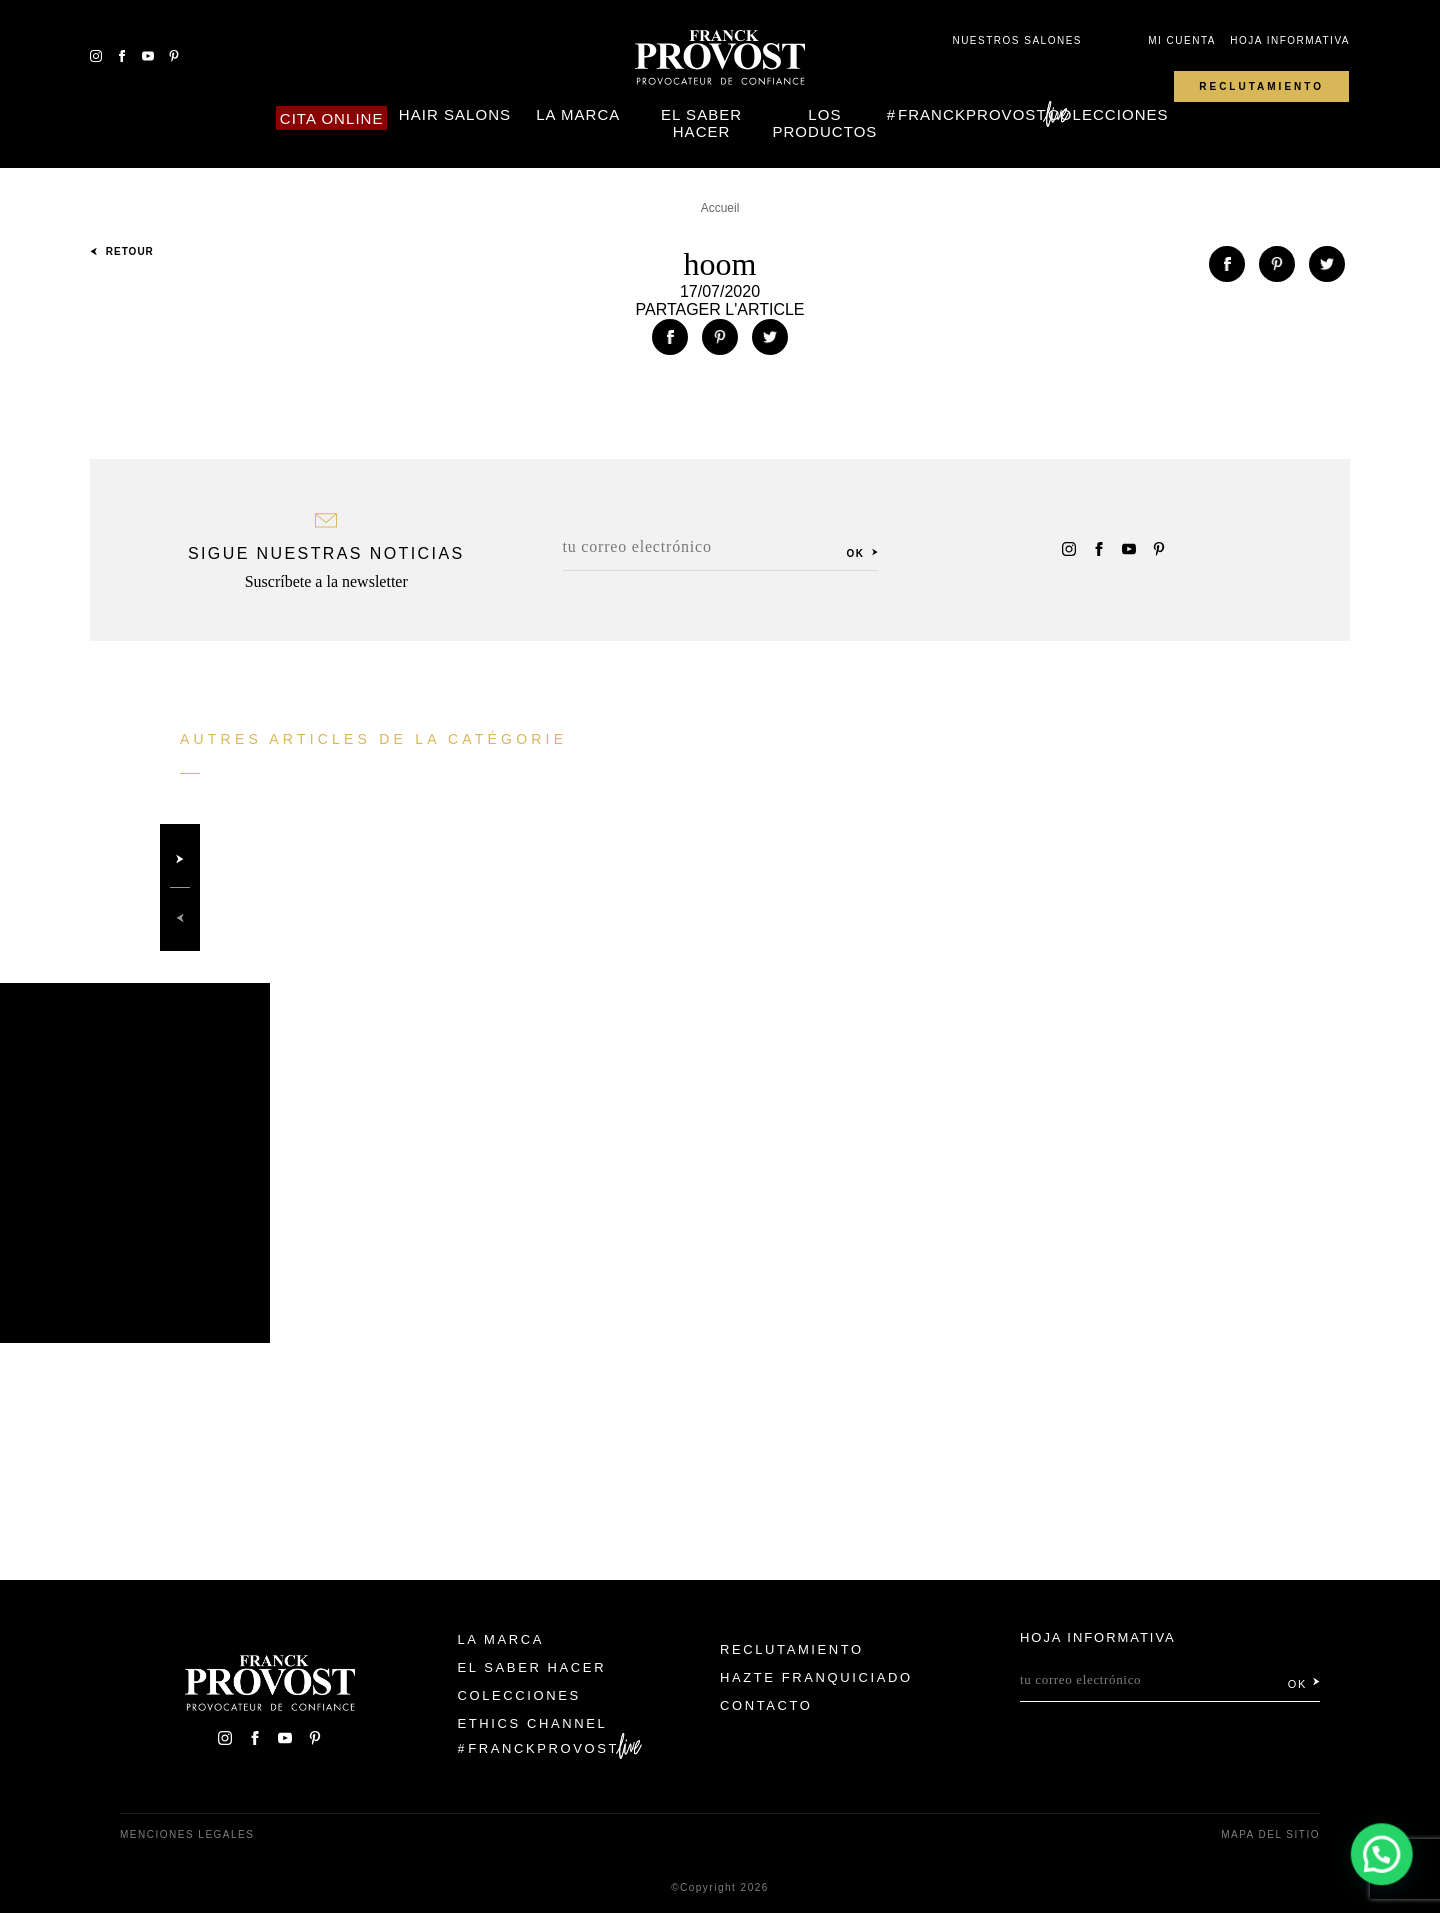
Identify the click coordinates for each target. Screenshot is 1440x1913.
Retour (122, 251)
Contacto (766, 1705)
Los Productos (824, 123)
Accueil (720, 208)
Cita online (332, 118)
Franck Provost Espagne (720, 58)
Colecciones (1108, 114)
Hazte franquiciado (816, 1677)
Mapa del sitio (1270, 1834)
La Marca (578, 114)
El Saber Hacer (701, 123)
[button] (1381, 1853)
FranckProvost (972, 114)
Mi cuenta (1182, 40)
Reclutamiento (1261, 86)
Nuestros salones (1017, 40)
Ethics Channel (533, 1723)
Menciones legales (187, 1834)
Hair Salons (455, 114)
